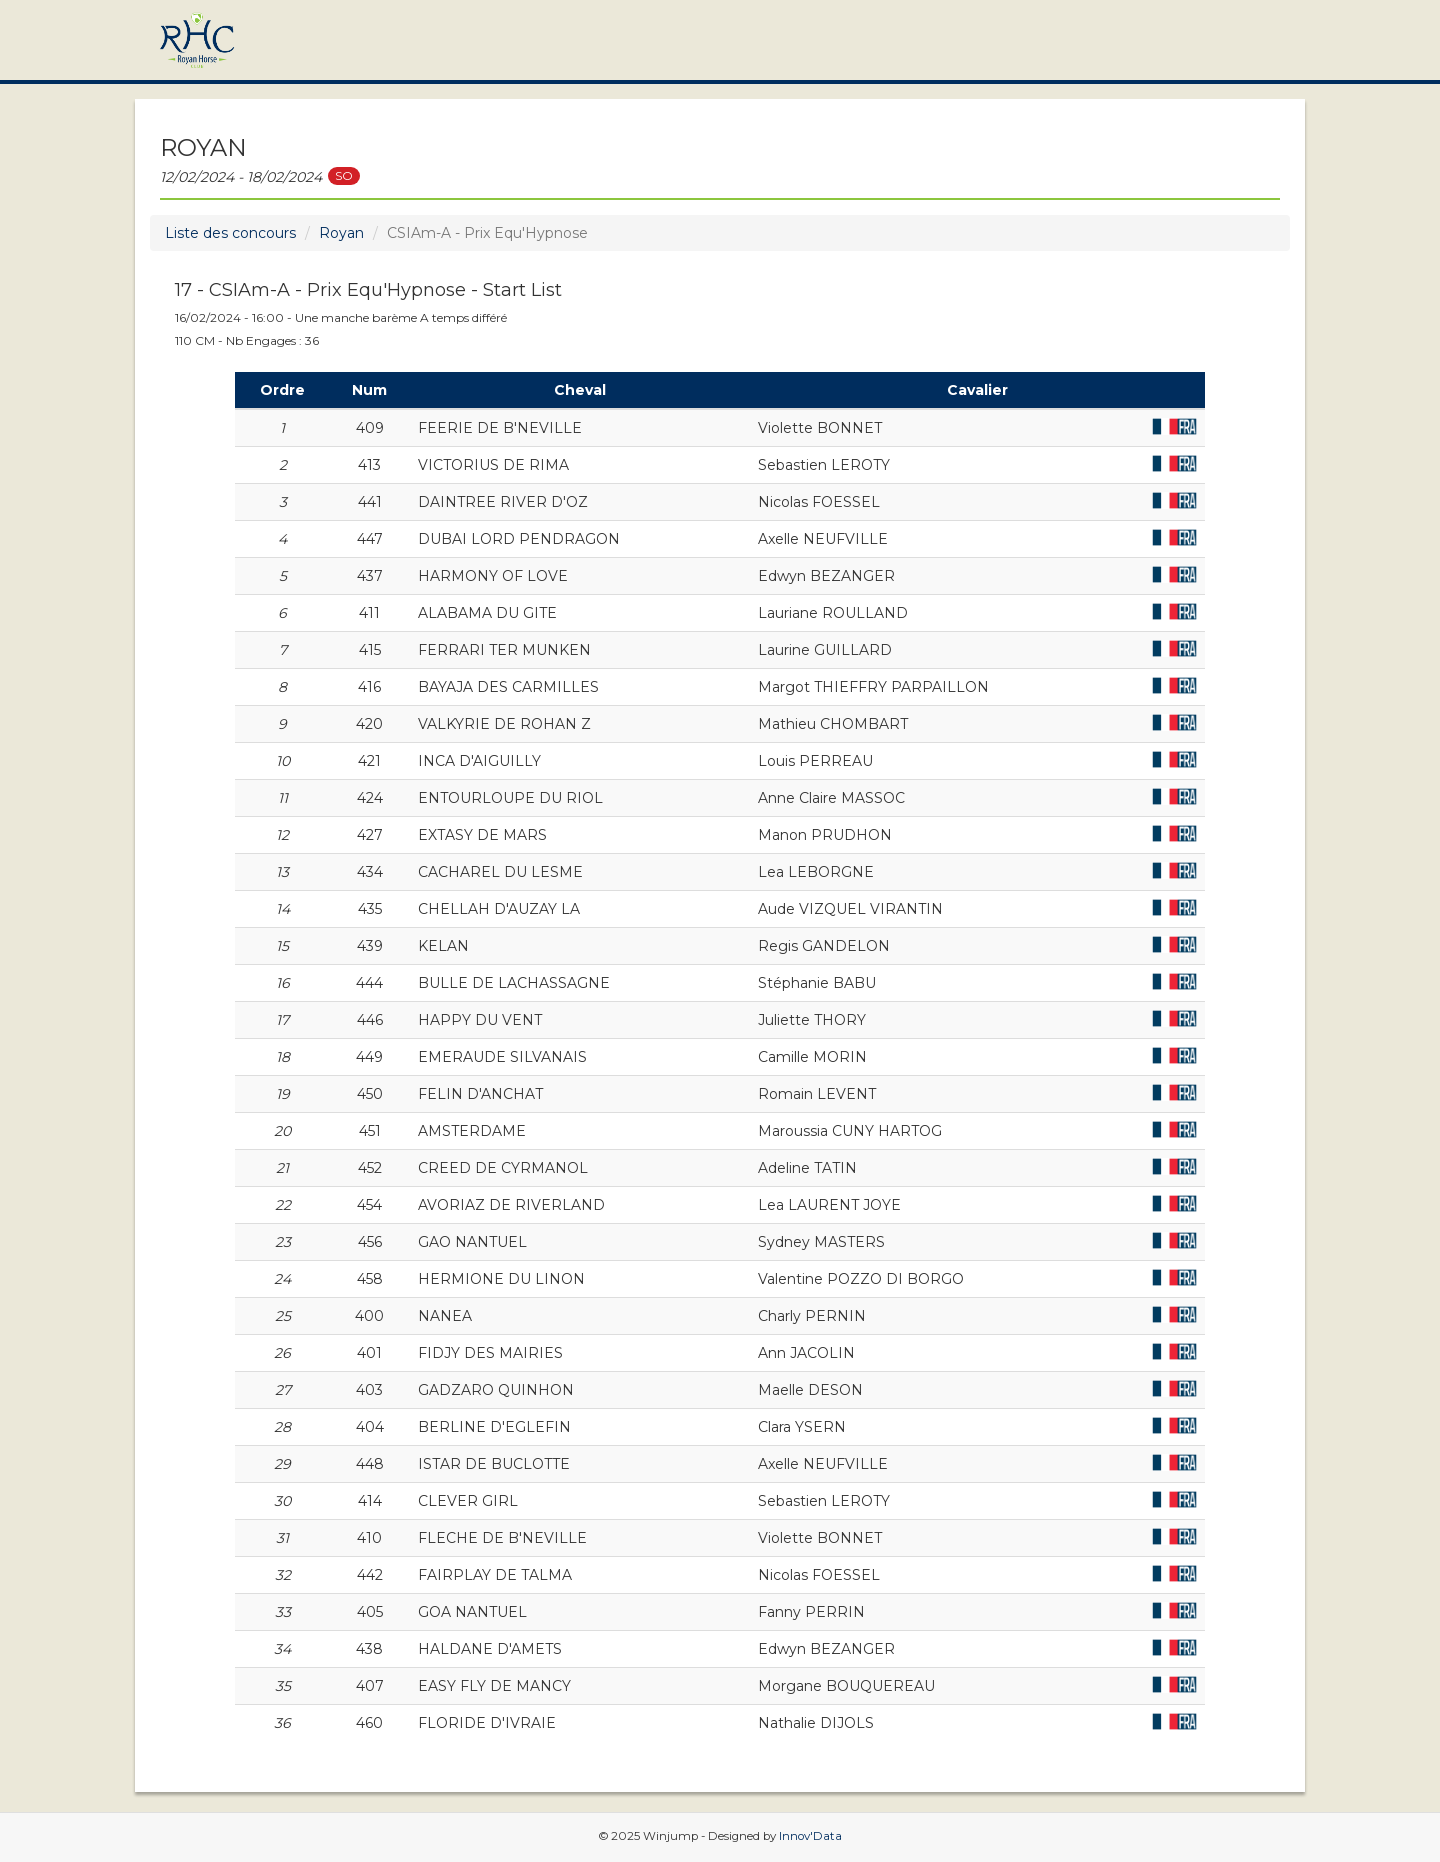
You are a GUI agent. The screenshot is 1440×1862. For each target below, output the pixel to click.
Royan (341, 233)
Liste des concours (230, 233)
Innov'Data (810, 1836)
